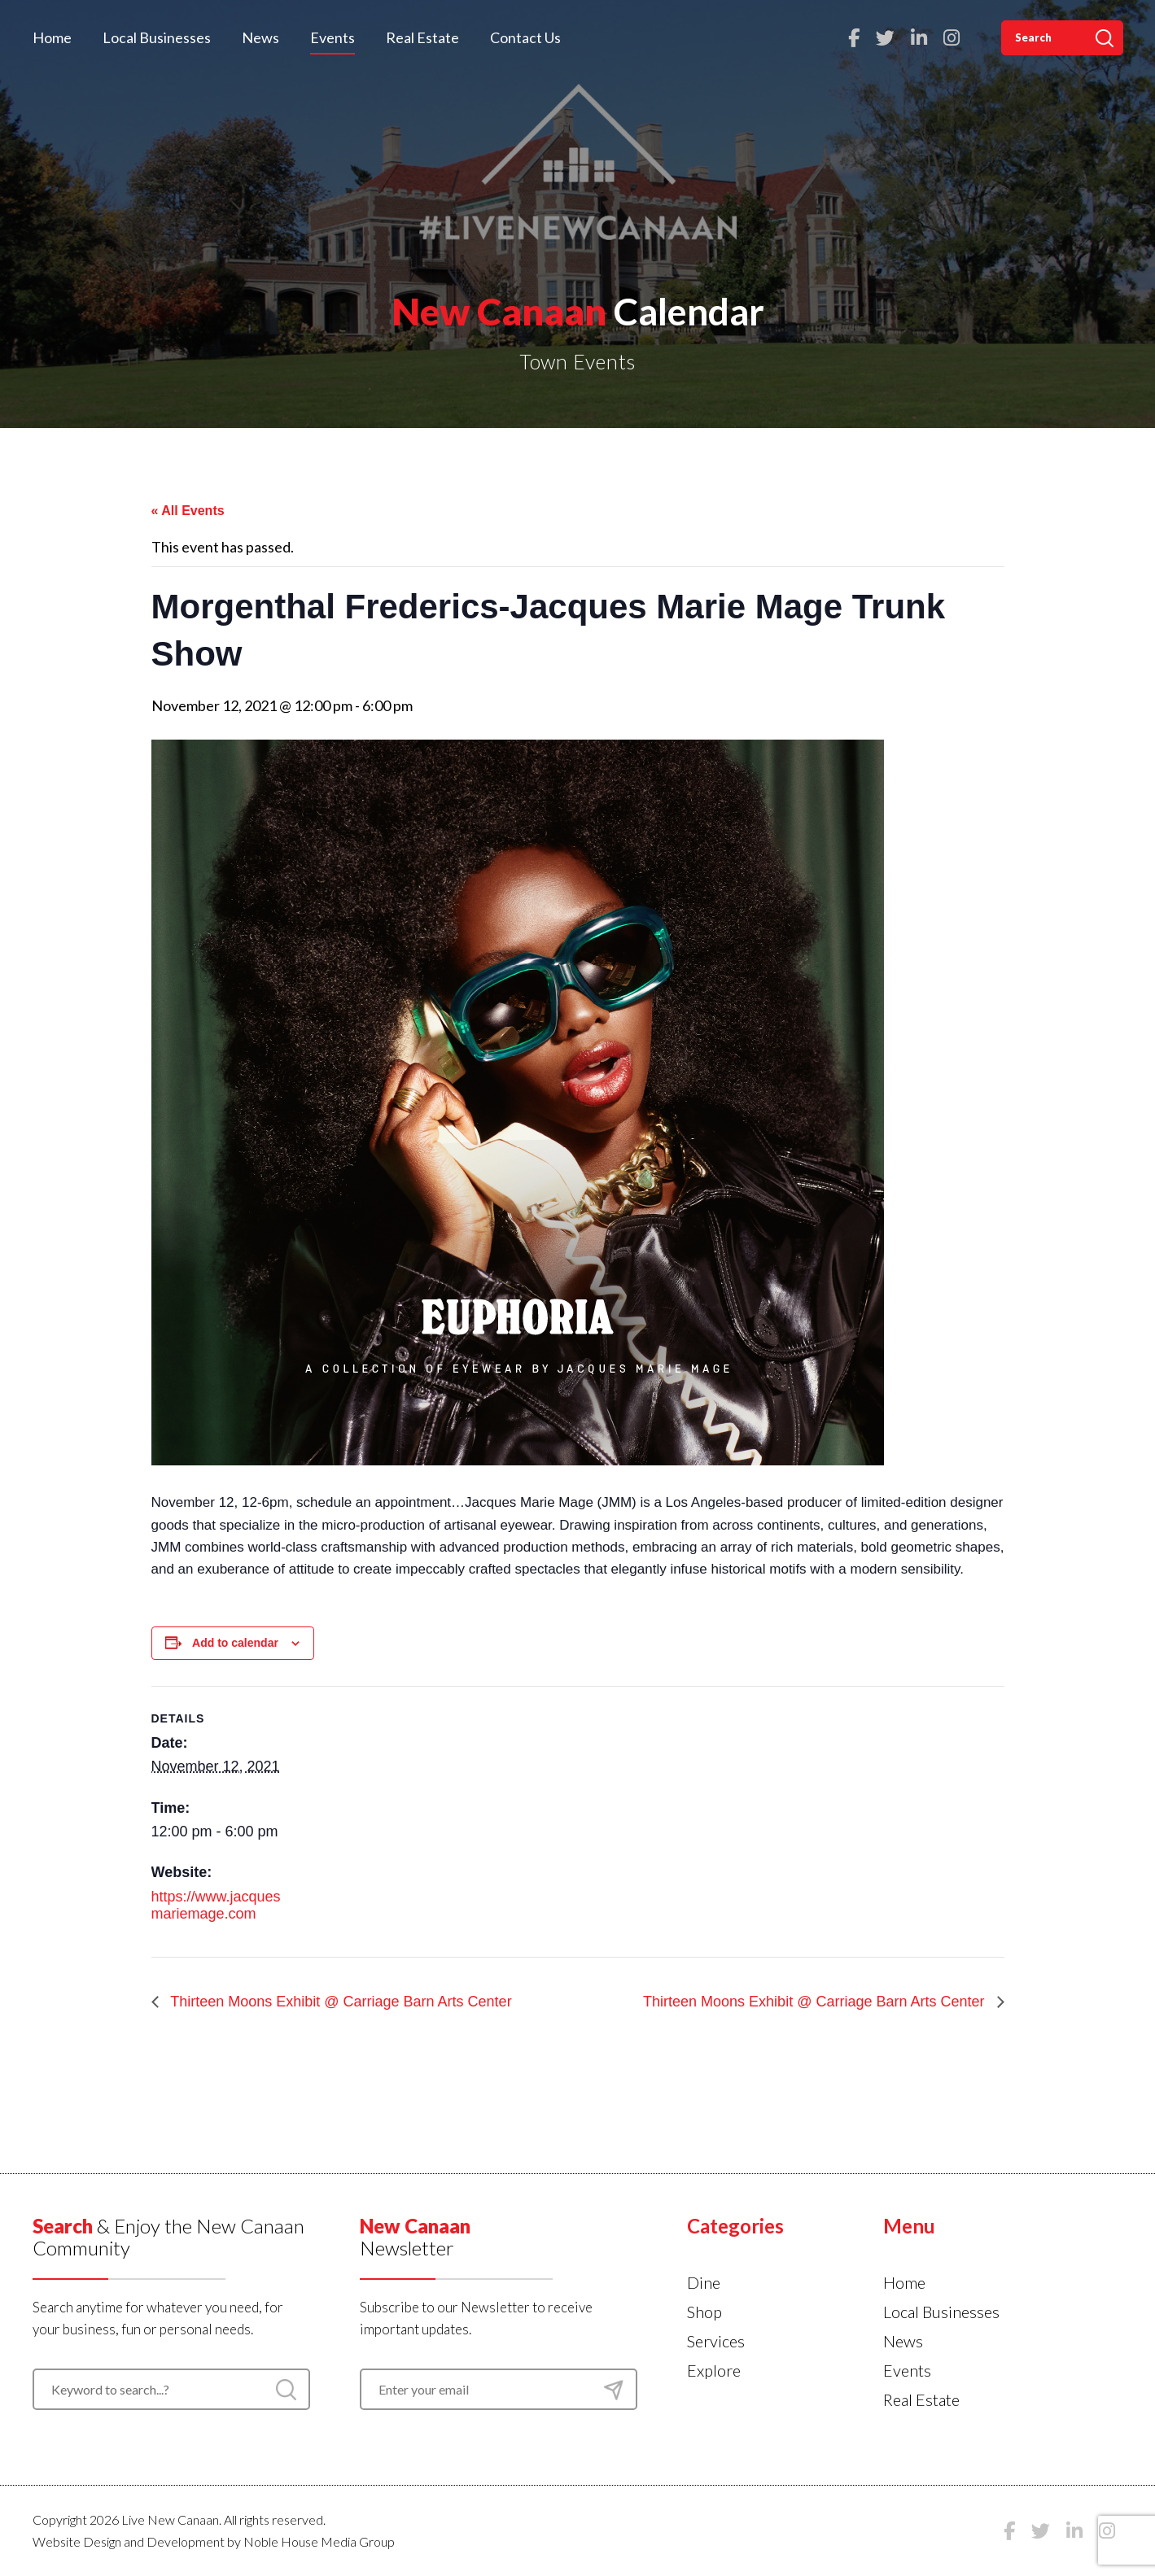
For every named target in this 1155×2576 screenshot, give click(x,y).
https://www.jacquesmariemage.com (216, 1905)
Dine (703, 2282)
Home (52, 37)
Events (332, 37)
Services (716, 2341)
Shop (704, 2311)
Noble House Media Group (319, 2541)
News (260, 37)
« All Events (188, 510)
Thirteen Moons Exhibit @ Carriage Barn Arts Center (339, 2001)
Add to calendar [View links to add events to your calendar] (235, 1642)
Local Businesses (157, 37)
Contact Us (525, 37)
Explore (714, 2370)
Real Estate (422, 37)
